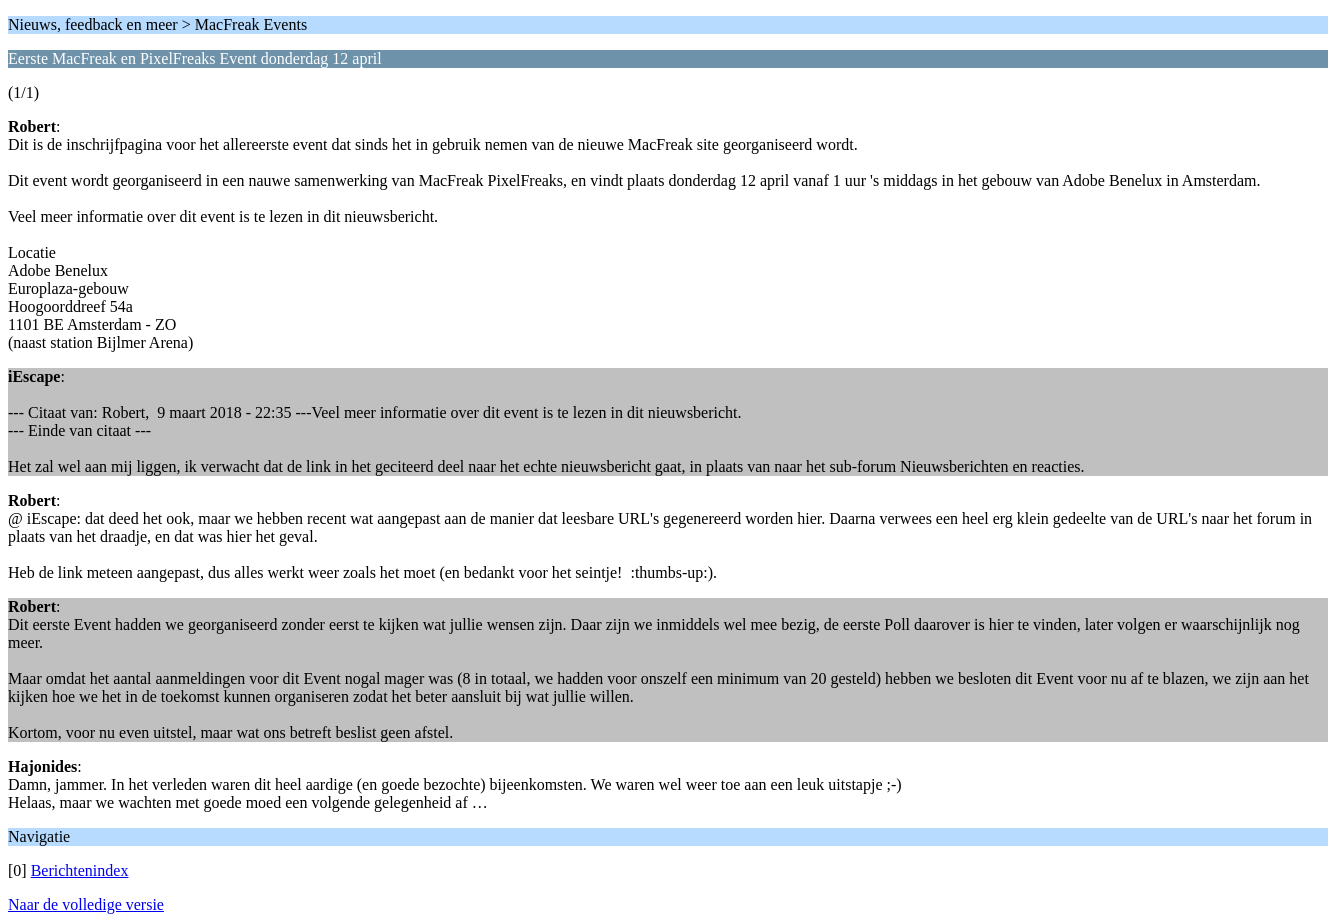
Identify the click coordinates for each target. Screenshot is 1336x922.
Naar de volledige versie (86, 904)
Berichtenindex (80, 870)
